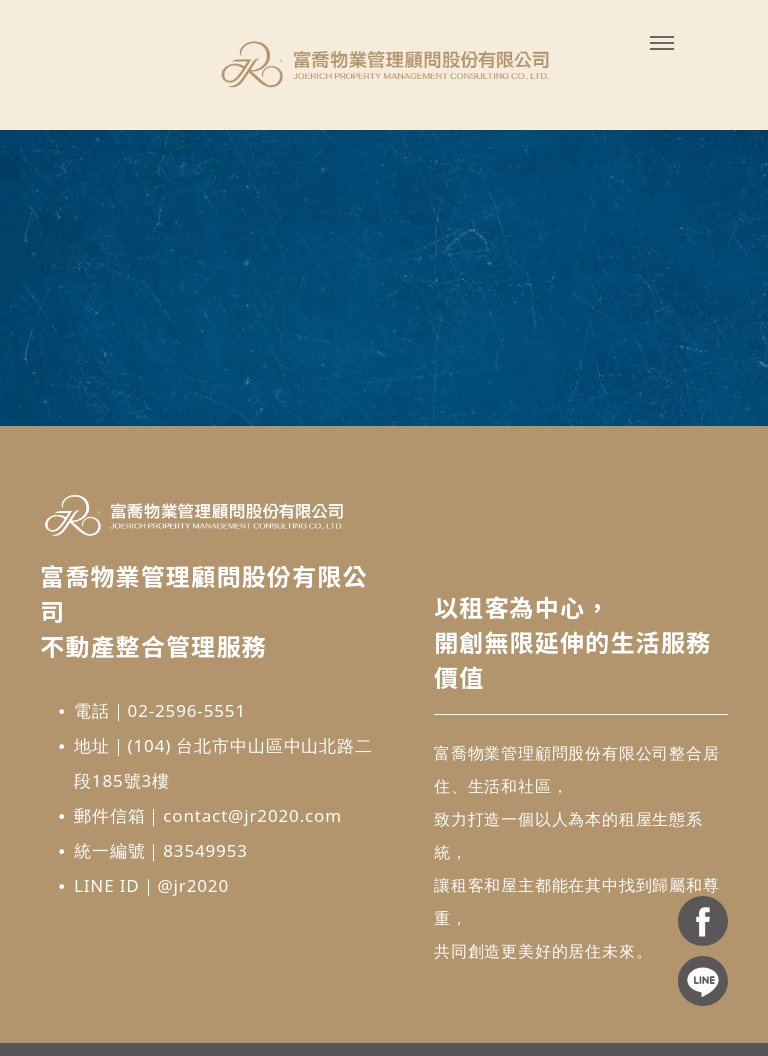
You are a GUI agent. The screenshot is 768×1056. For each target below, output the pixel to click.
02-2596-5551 (187, 710)
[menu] (662, 43)
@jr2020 (193, 885)
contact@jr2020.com (252, 815)
